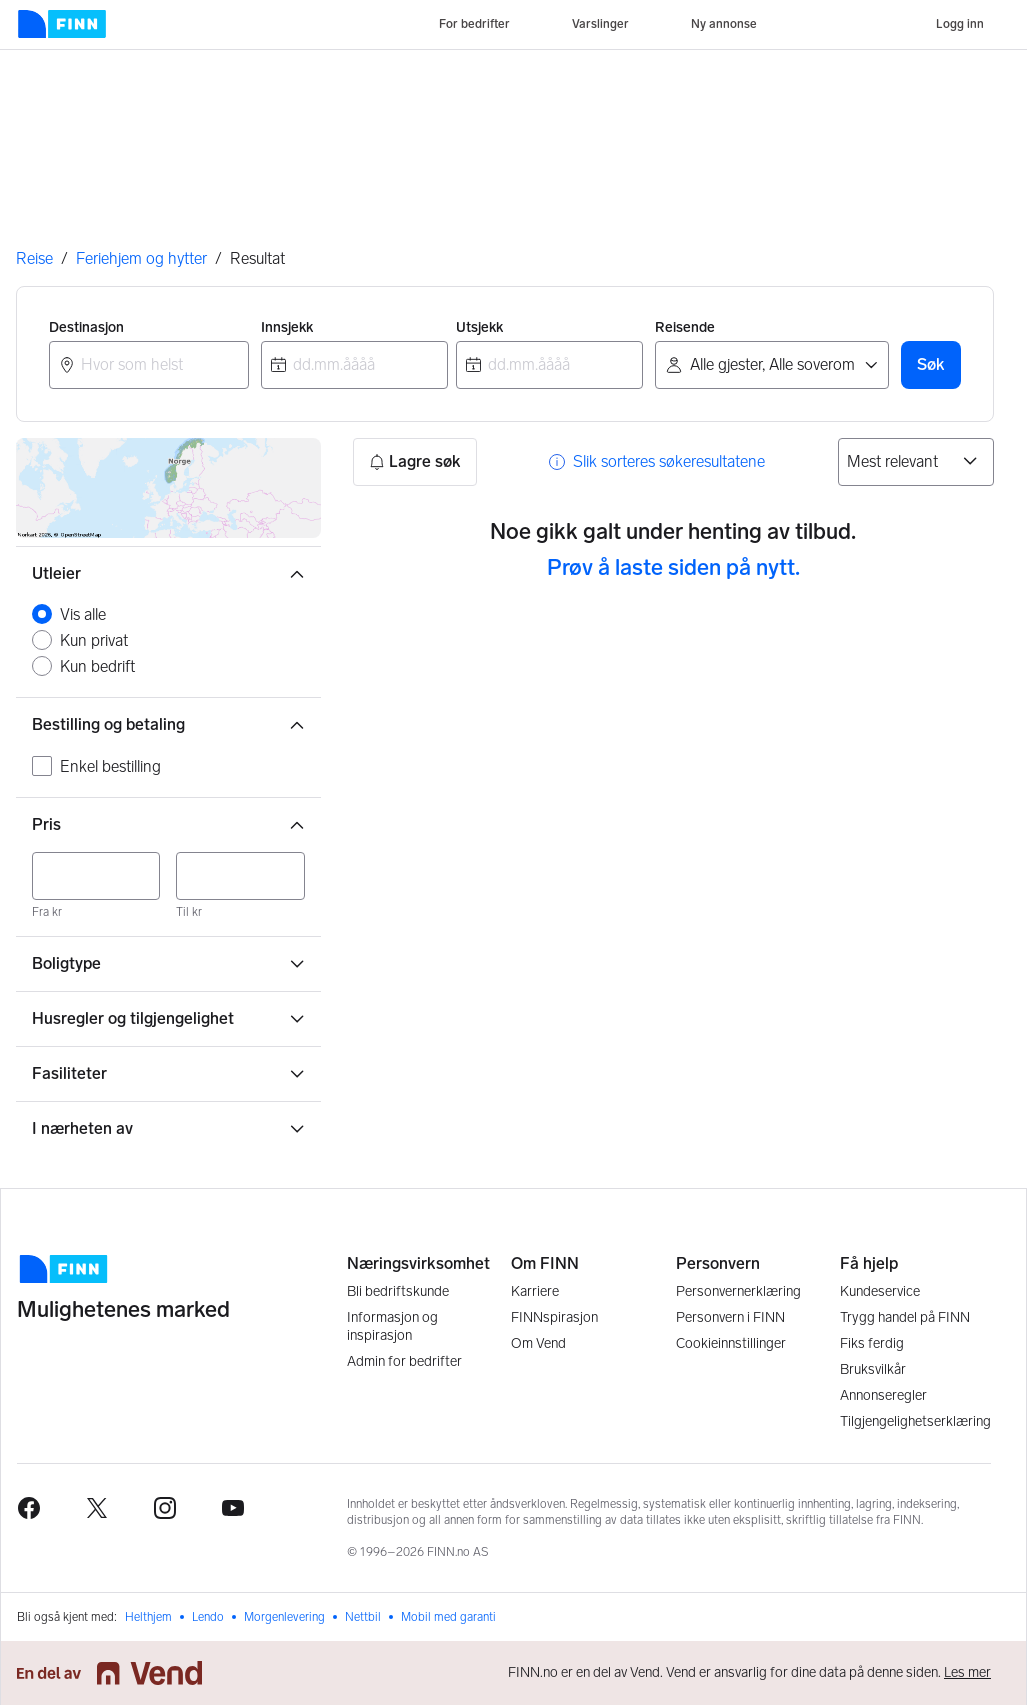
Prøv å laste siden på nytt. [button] (673, 567)
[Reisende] (772, 365)
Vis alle (83, 614)
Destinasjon (86, 327)
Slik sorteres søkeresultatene (669, 461)
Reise (34, 258)
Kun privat (94, 640)
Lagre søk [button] (415, 461)
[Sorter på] (916, 462)
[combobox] (149, 365)
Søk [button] (931, 364)
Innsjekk (287, 327)
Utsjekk (479, 327)
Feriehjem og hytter (141, 258)
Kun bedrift (97, 666)
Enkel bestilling (110, 766)
